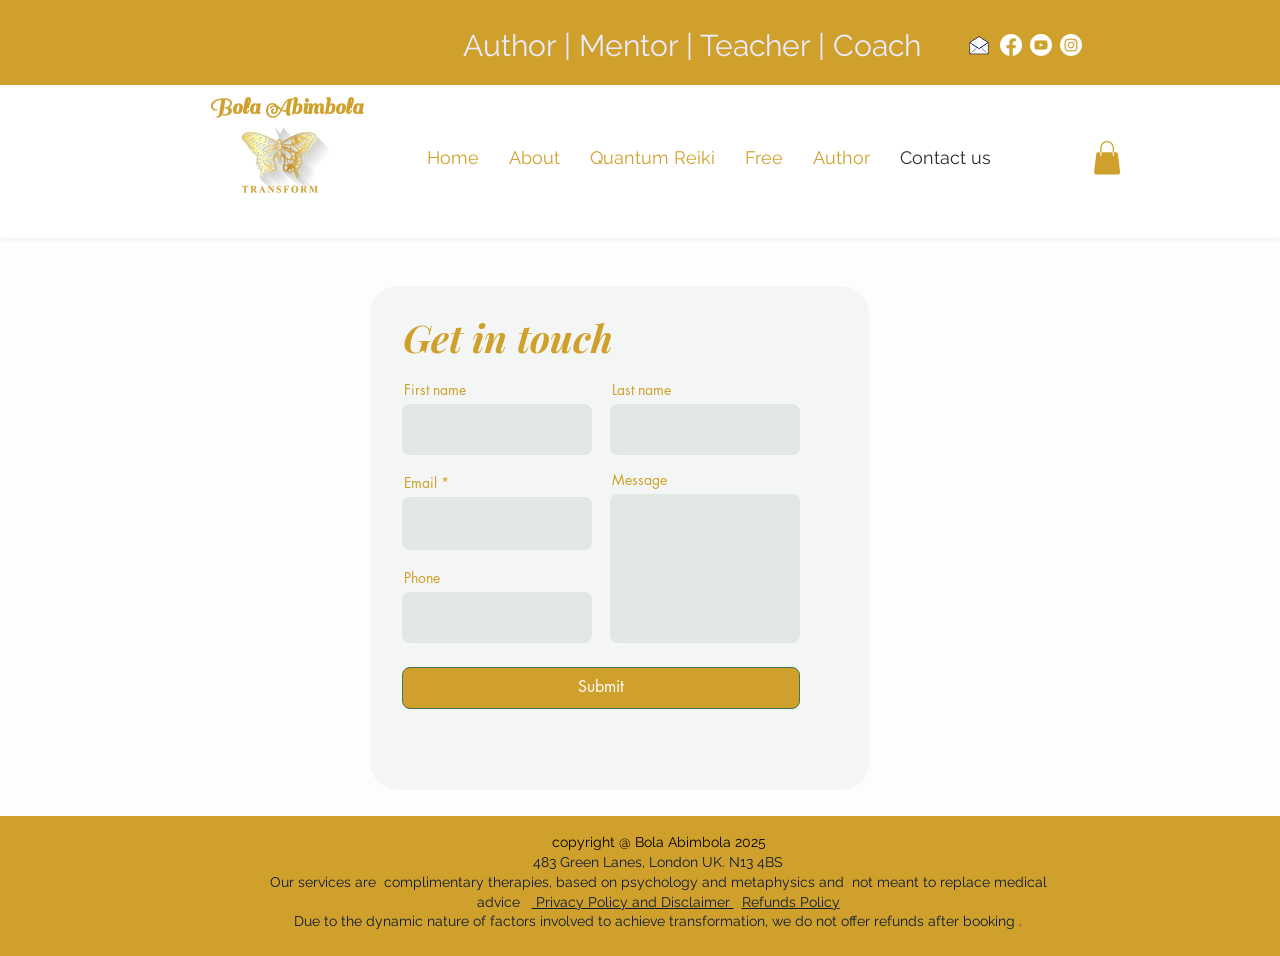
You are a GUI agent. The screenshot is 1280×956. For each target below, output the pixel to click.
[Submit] (601, 688)
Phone (422, 578)
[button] (1107, 157)
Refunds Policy (791, 902)
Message (639, 480)
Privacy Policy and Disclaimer (633, 902)
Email (420, 483)
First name (435, 390)
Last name (641, 390)
